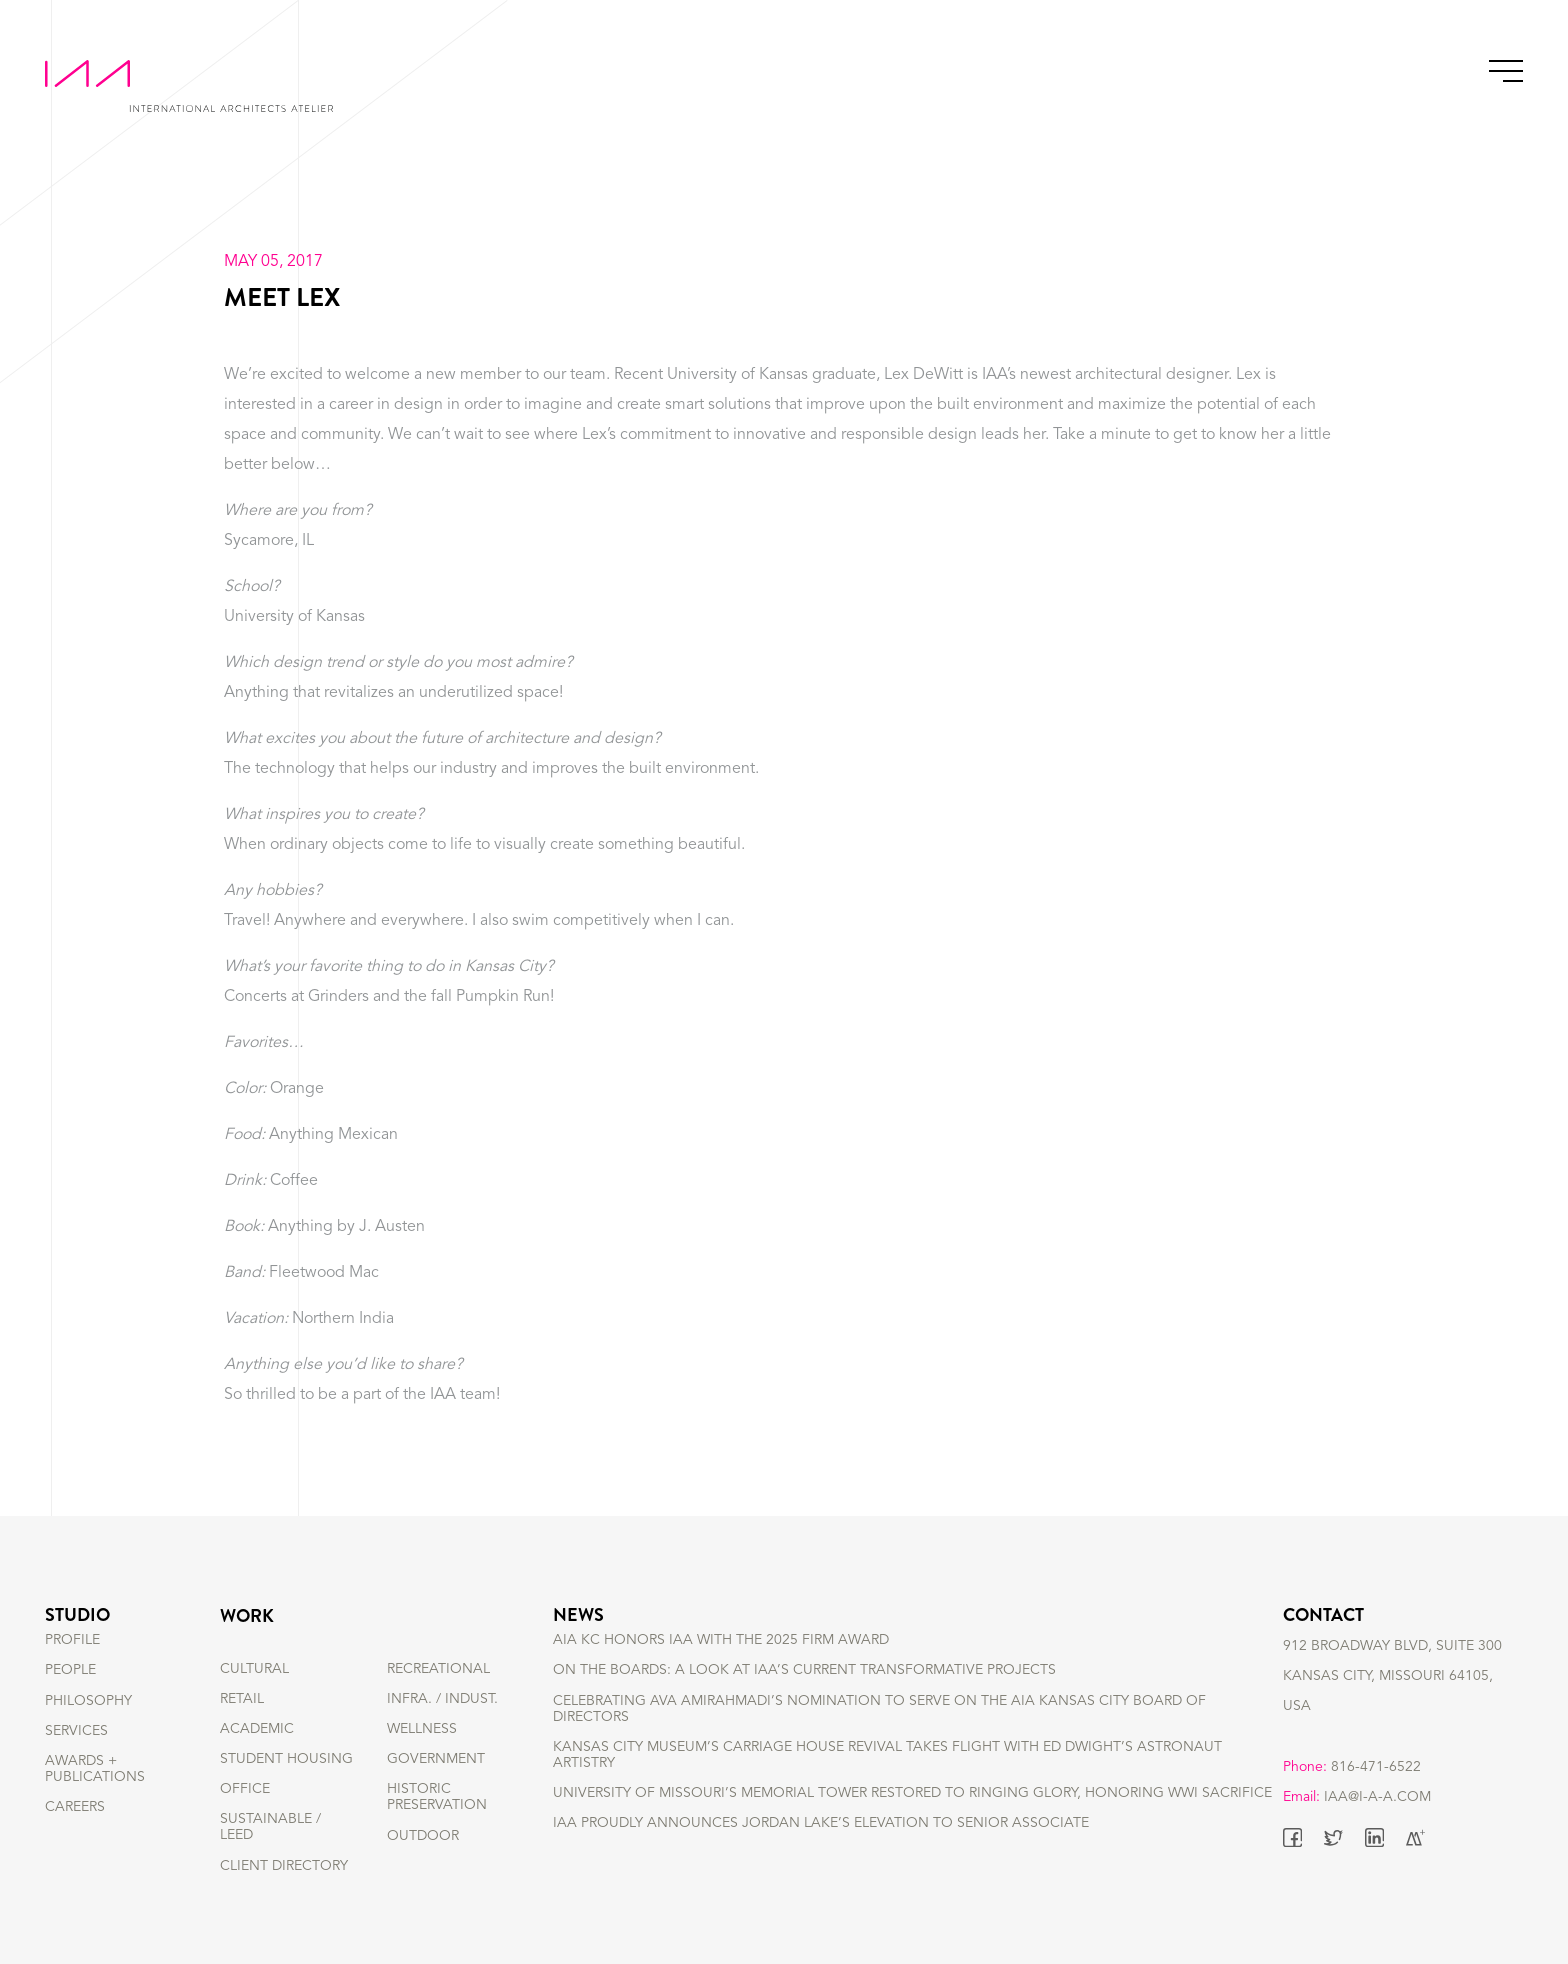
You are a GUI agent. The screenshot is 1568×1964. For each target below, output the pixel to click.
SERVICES (76, 1759)
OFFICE (245, 1789)
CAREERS (75, 1836)
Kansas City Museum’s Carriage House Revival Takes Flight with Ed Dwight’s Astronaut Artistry (887, 1783)
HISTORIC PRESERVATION (437, 1797)
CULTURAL (254, 1669)
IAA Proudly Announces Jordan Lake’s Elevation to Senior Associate (821, 1852)
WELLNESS (422, 1729)
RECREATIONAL (438, 1669)
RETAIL (242, 1699)
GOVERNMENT (436, 1759)
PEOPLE (70, 1699)
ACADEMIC (257, 1729)
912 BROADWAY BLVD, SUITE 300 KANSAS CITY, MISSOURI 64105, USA (1392, 1699)
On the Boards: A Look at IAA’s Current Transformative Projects (804, 1699)
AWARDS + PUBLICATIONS (95, 1797)
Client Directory (284, 1866)
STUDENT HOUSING (286, 1759)
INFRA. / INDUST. (442, 1699)
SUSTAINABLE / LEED (270, 1827)
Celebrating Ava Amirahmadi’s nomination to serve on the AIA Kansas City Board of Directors (879, 1737)
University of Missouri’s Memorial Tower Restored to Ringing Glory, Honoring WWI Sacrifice (912, 1822)
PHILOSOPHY (88, 1729)
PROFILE (72, 1669)
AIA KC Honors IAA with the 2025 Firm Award (721, 1669)
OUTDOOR (423, 1836)
